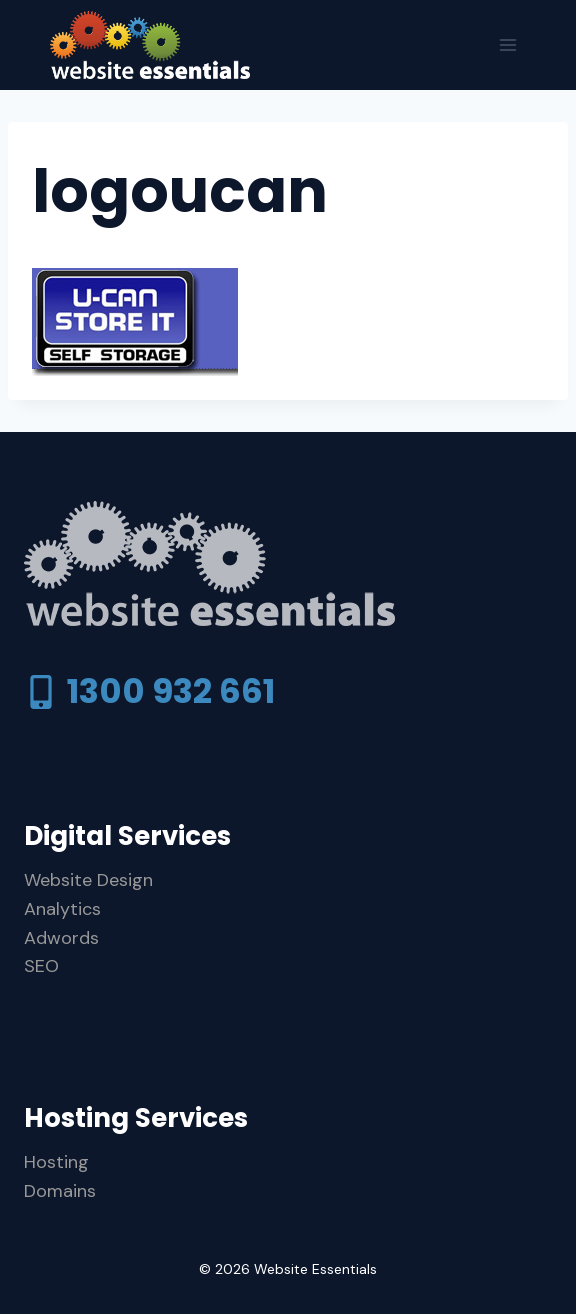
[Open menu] (507, 44)
